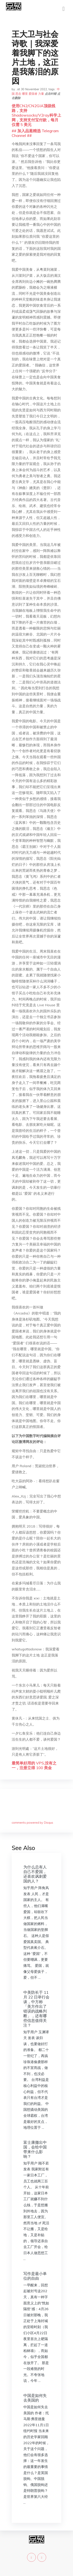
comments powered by (32, 1822)
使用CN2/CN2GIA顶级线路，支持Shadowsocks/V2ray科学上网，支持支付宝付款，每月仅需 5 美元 (36, 115)
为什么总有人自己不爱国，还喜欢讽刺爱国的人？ (35, 1873)
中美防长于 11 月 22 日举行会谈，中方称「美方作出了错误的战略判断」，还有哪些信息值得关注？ (36, 2009)
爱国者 (33, 94)
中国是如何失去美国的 (35, 2398)
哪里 (25, 94)
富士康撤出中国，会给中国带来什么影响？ (35, 2149)
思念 (18, 94)
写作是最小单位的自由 (35, 2276)
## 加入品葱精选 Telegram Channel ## (35, 133)
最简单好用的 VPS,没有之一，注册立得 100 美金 (34, 1765)
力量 (41, 94)
